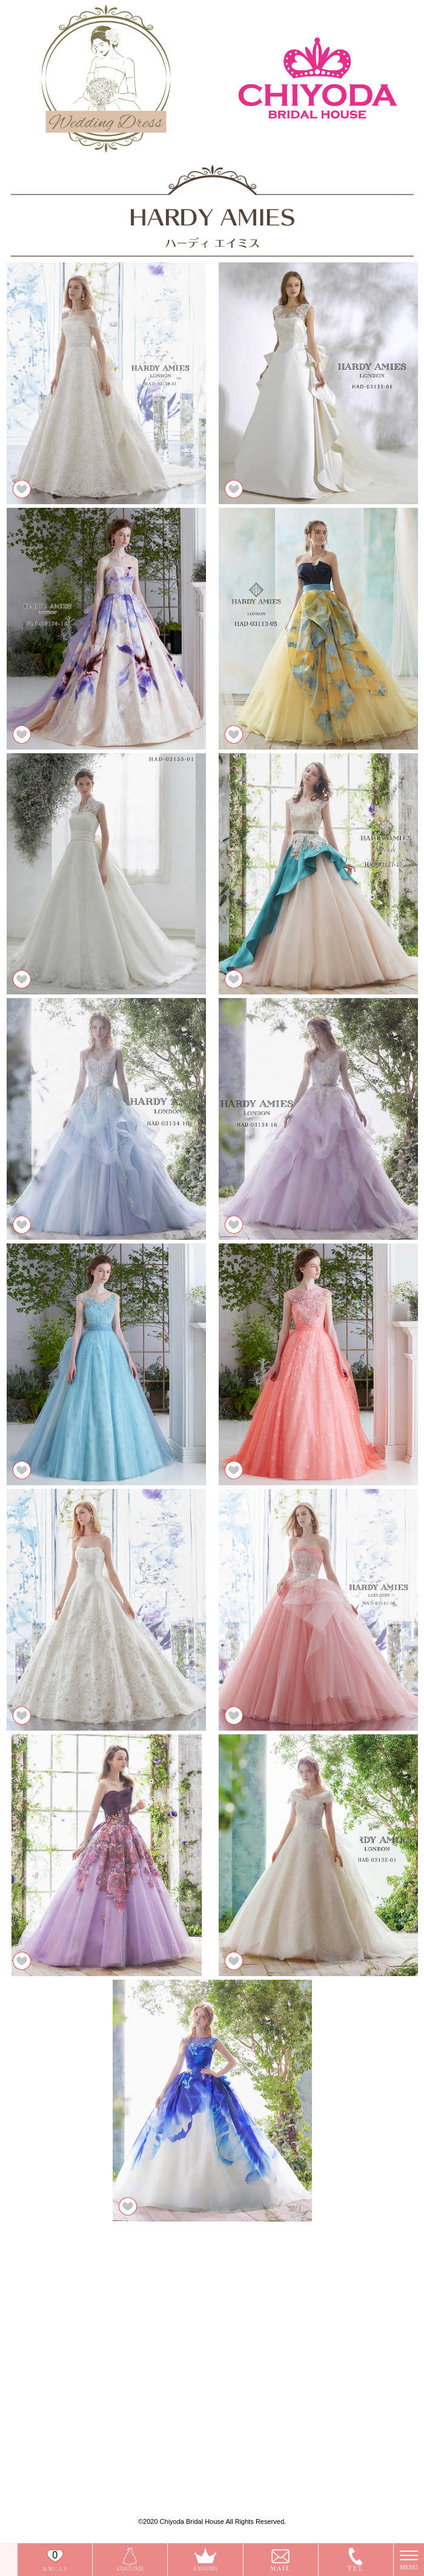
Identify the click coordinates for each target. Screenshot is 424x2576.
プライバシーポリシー (71, 2464)
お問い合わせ (177, 2308)
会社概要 (55, 2455)
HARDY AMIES (63, 2386)
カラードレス (60, 2406)
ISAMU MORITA (67, 2357)
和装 (49, 2415)
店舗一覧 (55, 2308)
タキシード (57, 2425)
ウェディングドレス (68, 2396)
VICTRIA (55, 2377)
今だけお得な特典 (66, 2318)
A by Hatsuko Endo (68, 2348)
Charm (52, 2367)
